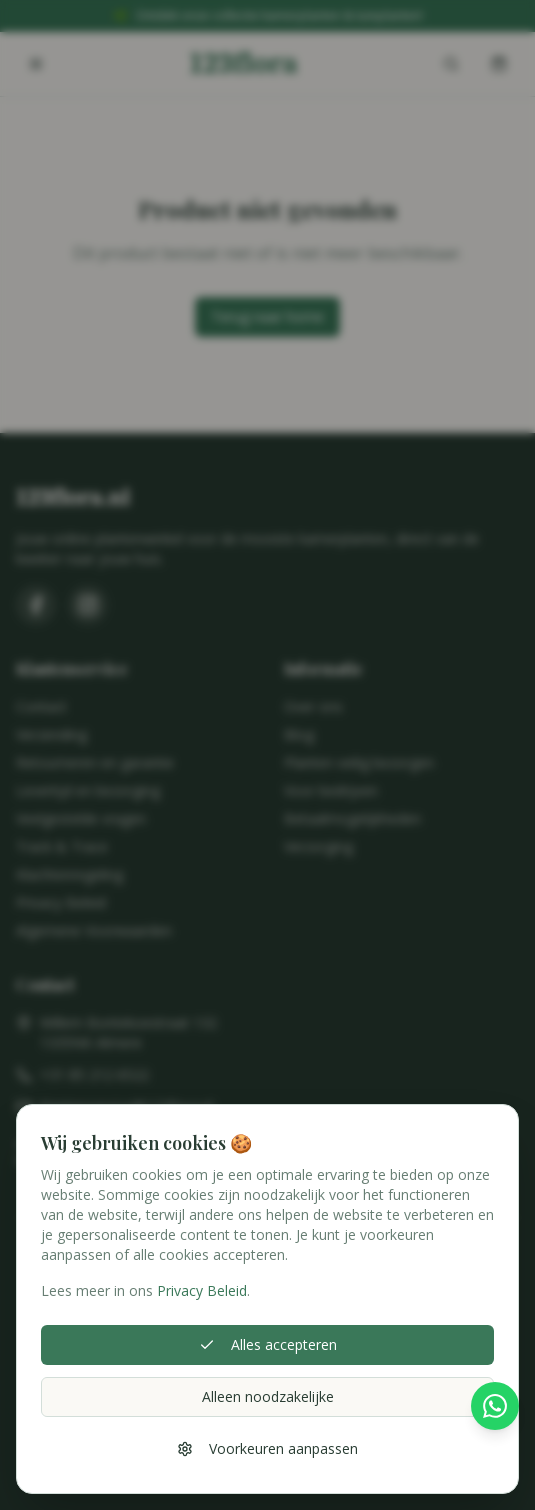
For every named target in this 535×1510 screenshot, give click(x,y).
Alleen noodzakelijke (268, 1396)
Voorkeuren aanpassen (267, 1448)
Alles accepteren (268, 1344)
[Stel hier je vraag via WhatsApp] (495, 1412)
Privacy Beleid (202, 1290)
